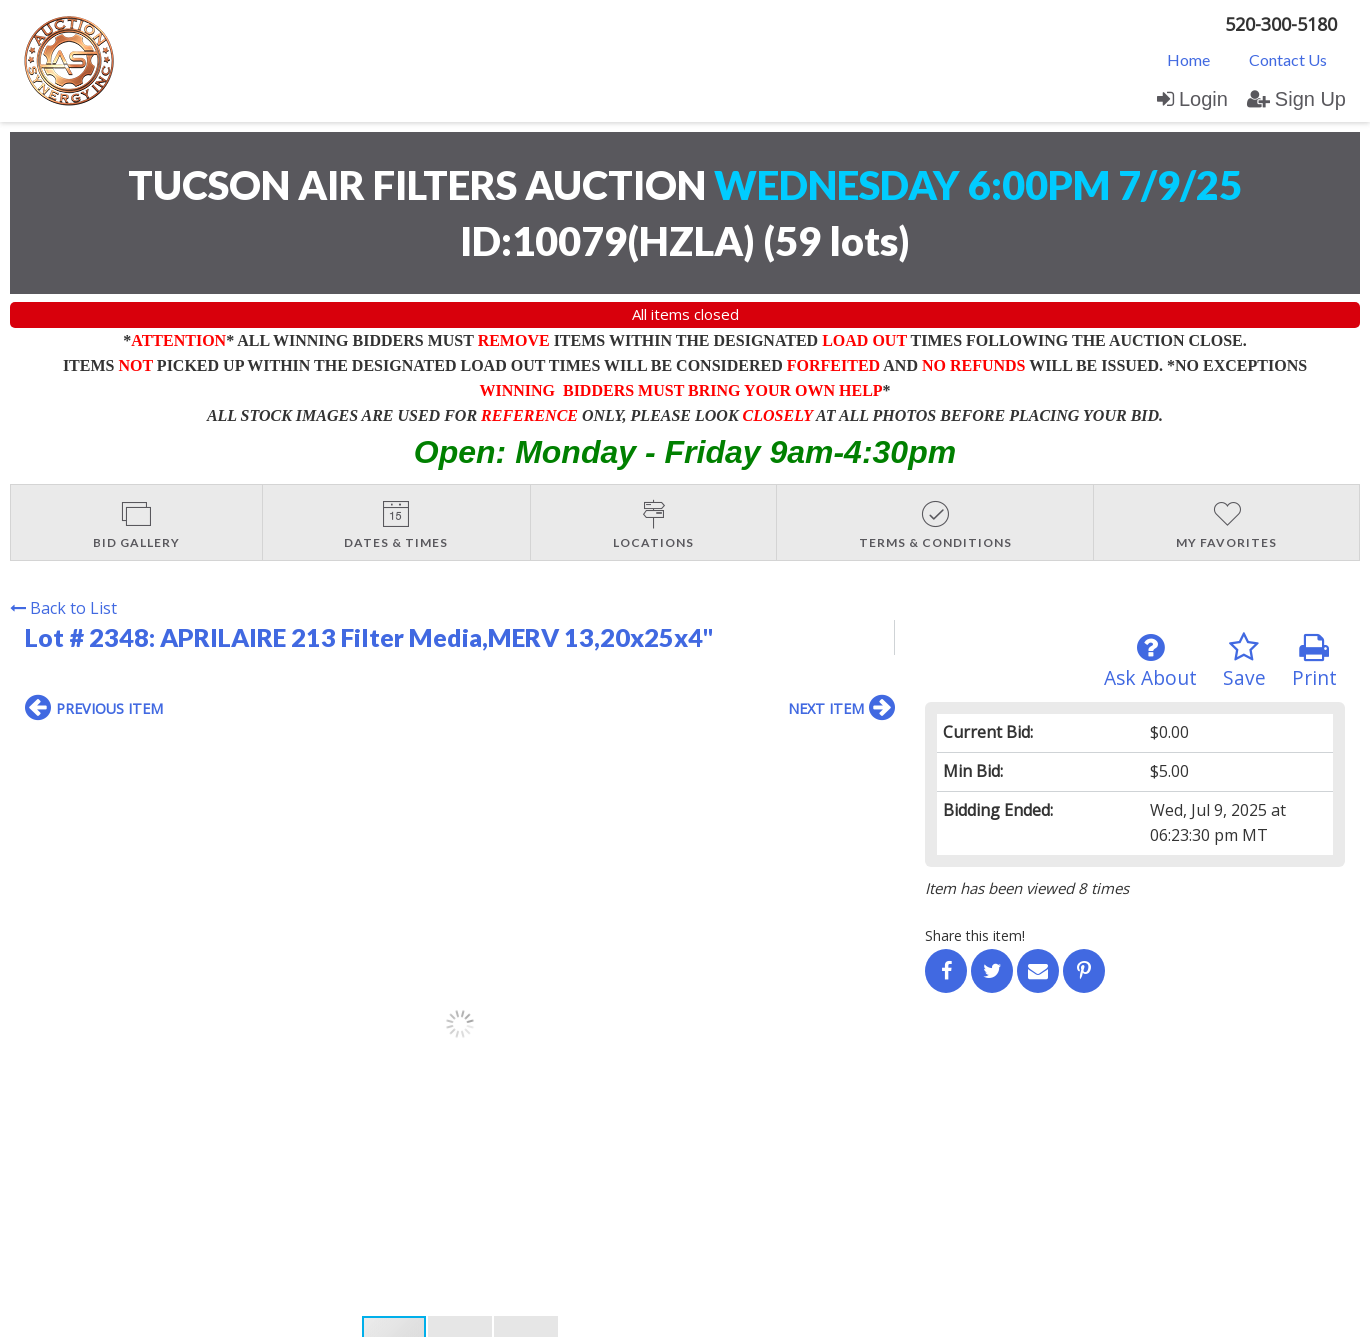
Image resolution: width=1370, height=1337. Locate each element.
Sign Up (1296, 99)
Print (1314, 661)
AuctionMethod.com (731, 1315)
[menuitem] (1188, 59)
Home (1188, 59)
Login (1192, 99)
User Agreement (333, 1146)
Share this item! (975, 935)
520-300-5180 (1281, 24)
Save (1244, 661)
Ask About (1150, 661)
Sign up (241, 1146)
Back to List (63, 608)
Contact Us (1288, 59)
